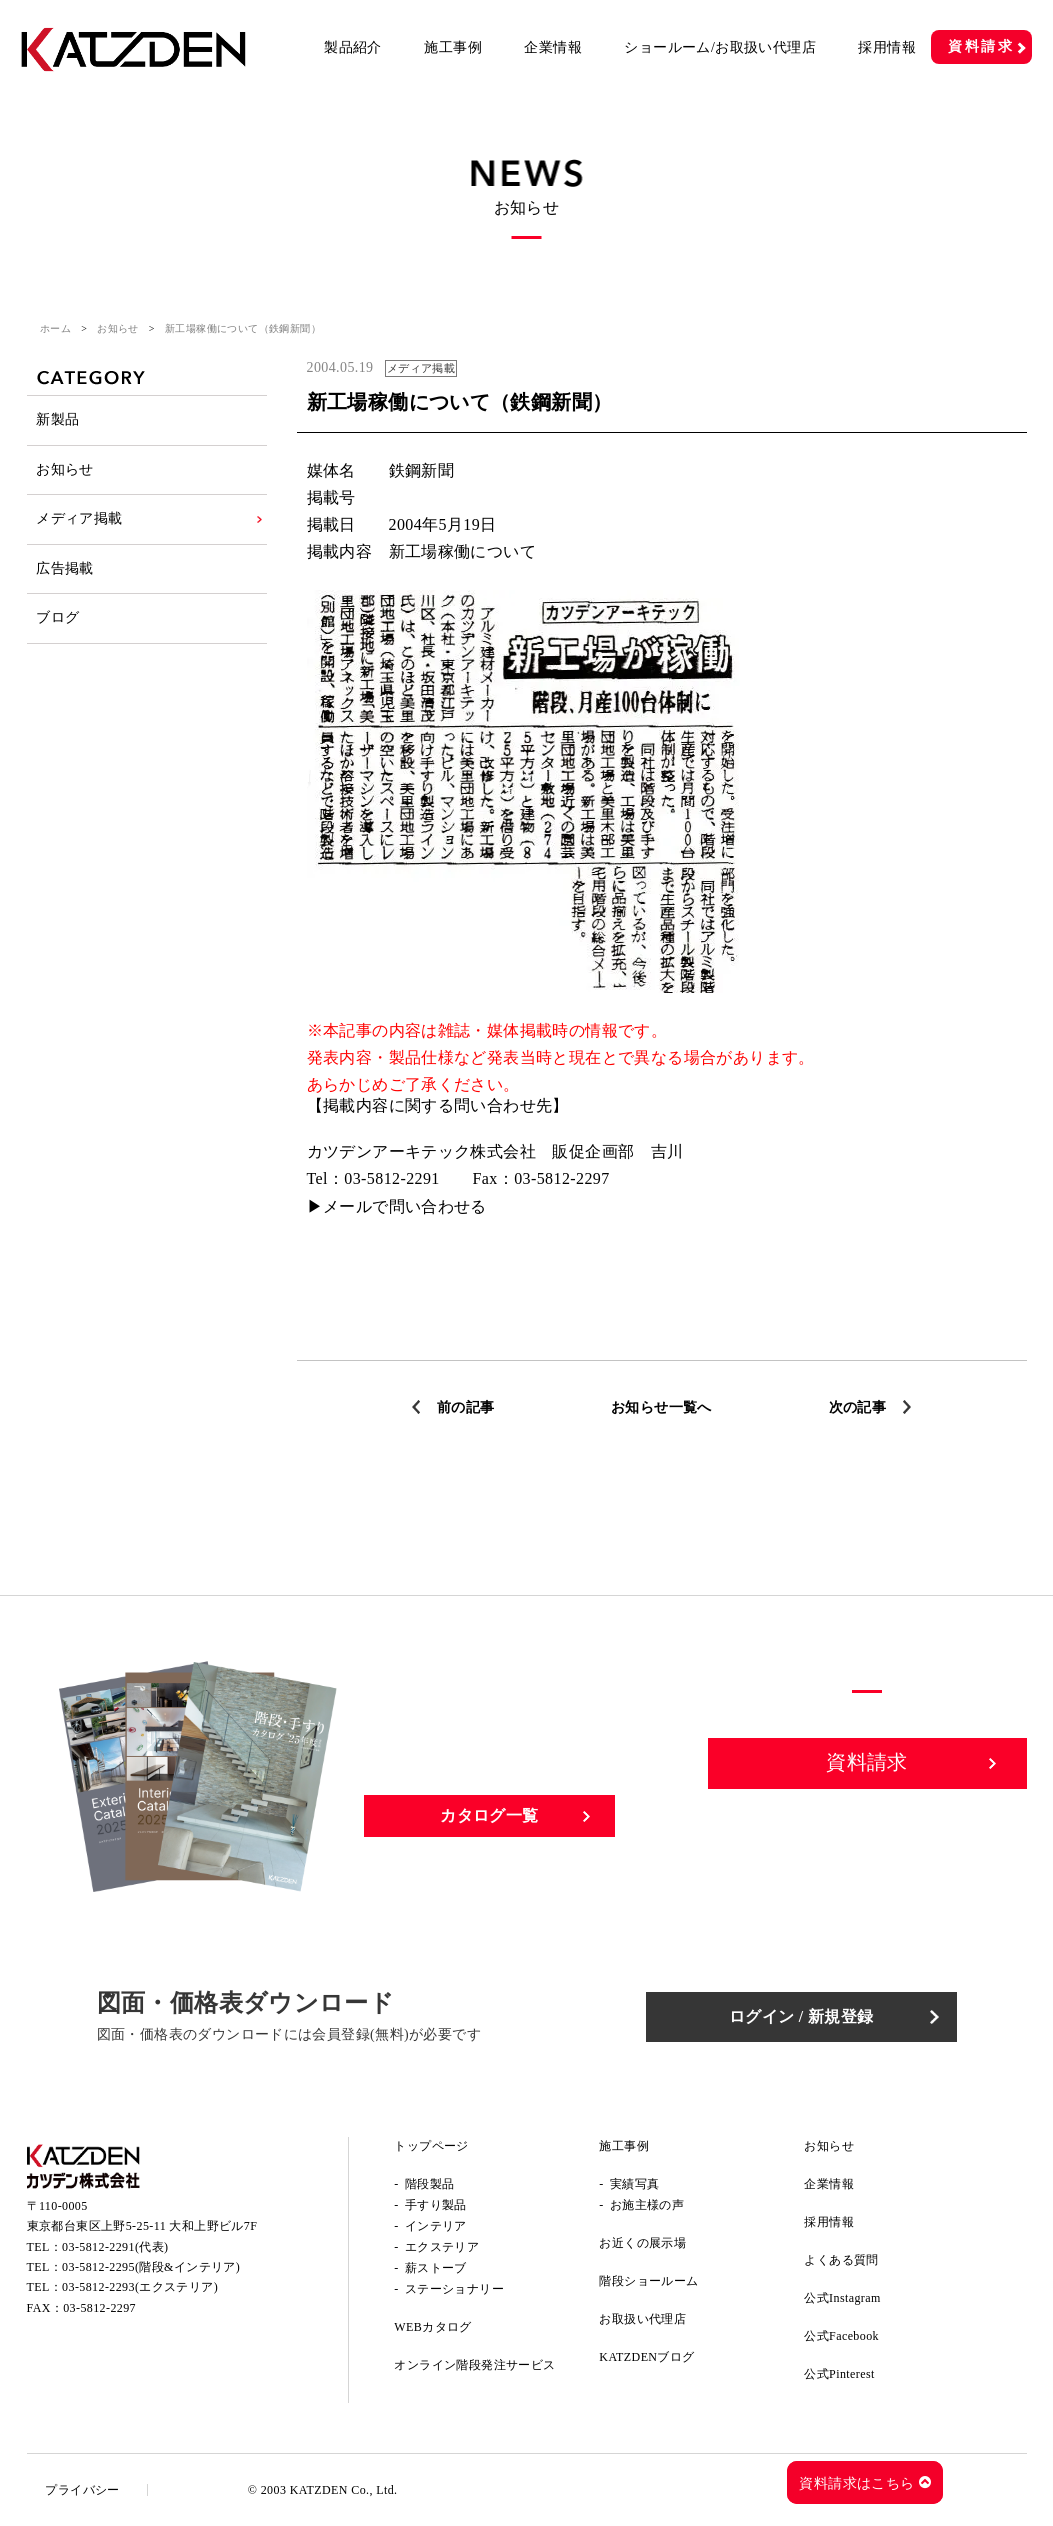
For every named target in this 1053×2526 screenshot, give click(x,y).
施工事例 (453, 47)
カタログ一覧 (489, 1815)
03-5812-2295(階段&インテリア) (151, 2268)
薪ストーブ (436, 2268)
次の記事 (858, 1407)
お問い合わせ (868, 1833)
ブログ (58, 624)
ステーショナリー (454, 2289)
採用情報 (887, 47)
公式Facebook (841, 2336)
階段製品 (430, 2184)
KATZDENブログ (646, 2357)
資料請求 (981, 46)
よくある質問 (841, 2260)
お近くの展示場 (642, 2243)
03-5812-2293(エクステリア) (140, 2289)
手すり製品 (436, 2205)
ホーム (55, 328)
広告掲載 (66, 573)
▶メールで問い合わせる (397, 1206)
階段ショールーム (648, 2281)
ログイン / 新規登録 (806, 2016)
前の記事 (466, 1407)
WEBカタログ (432, 2327)
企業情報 (553, 47)
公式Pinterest (839, 2374)
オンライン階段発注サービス (474, 2365)
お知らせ (118, 328)
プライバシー (84, 2490)
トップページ (431, 2146)
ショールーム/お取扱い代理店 (720, 47)
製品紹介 (353, 47)
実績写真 (635, 2184)
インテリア (436, 2226)
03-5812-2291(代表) (115, 2248)
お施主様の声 (647, 2205)
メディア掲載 (80, 522)
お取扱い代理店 (642, 2319)
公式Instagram (842, 2298)
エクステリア (442, 2247)
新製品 (58, 420)
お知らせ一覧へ (661, 1407)
